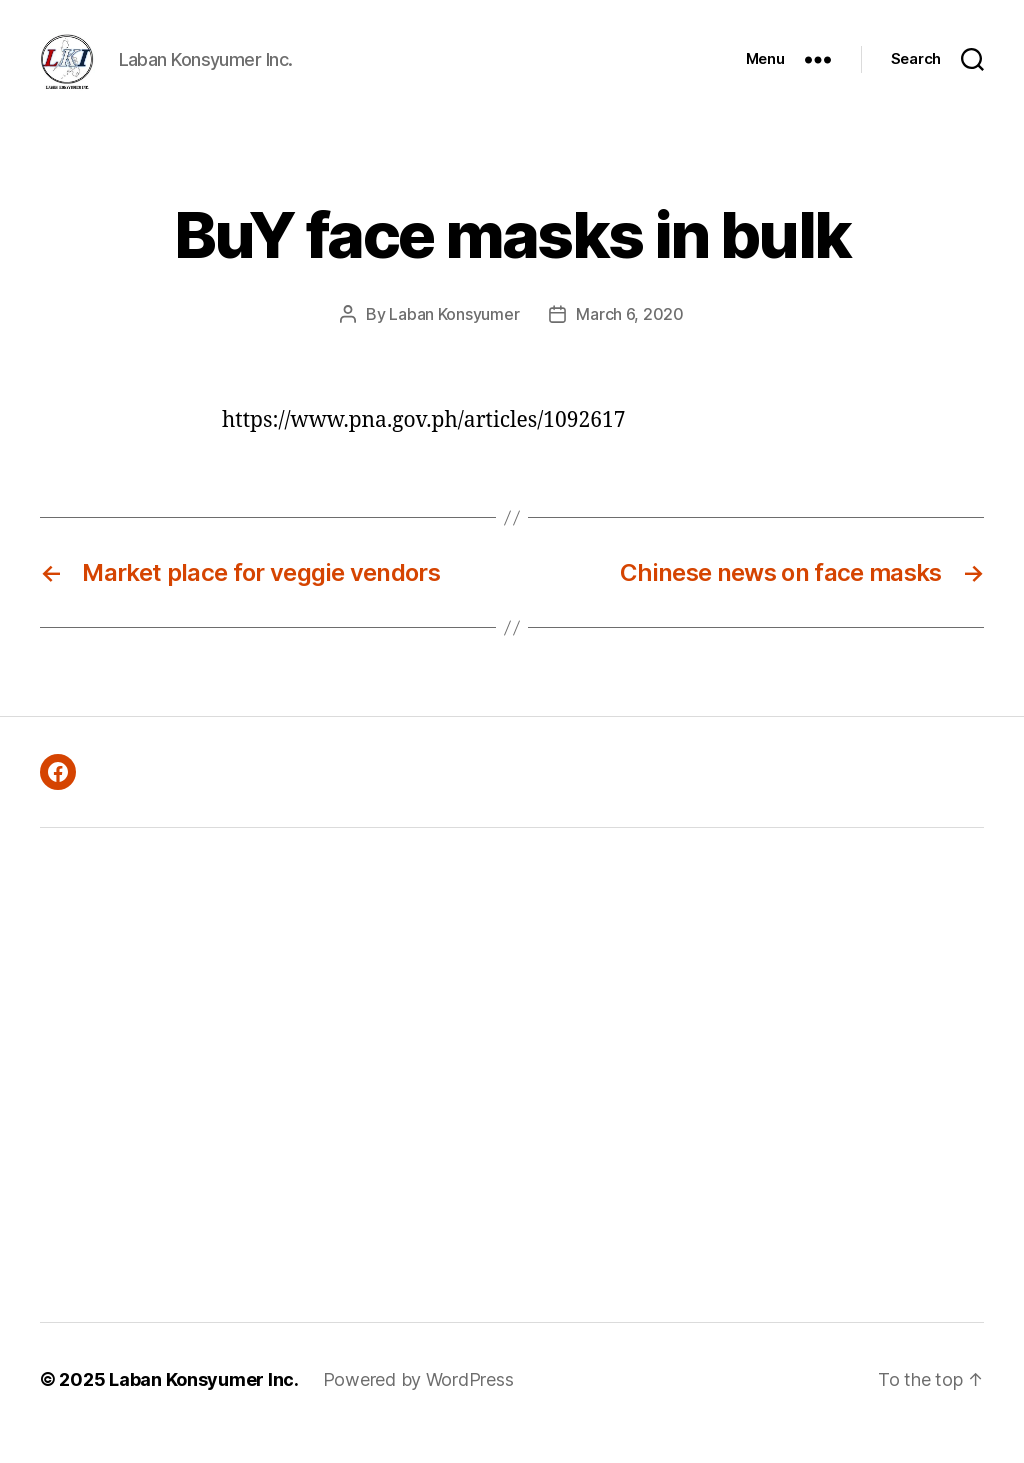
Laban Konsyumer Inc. (204, 1406)
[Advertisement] (286, 1102)
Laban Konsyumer (454, 341)
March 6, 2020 (630, 341)
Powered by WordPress (418, 1406)
